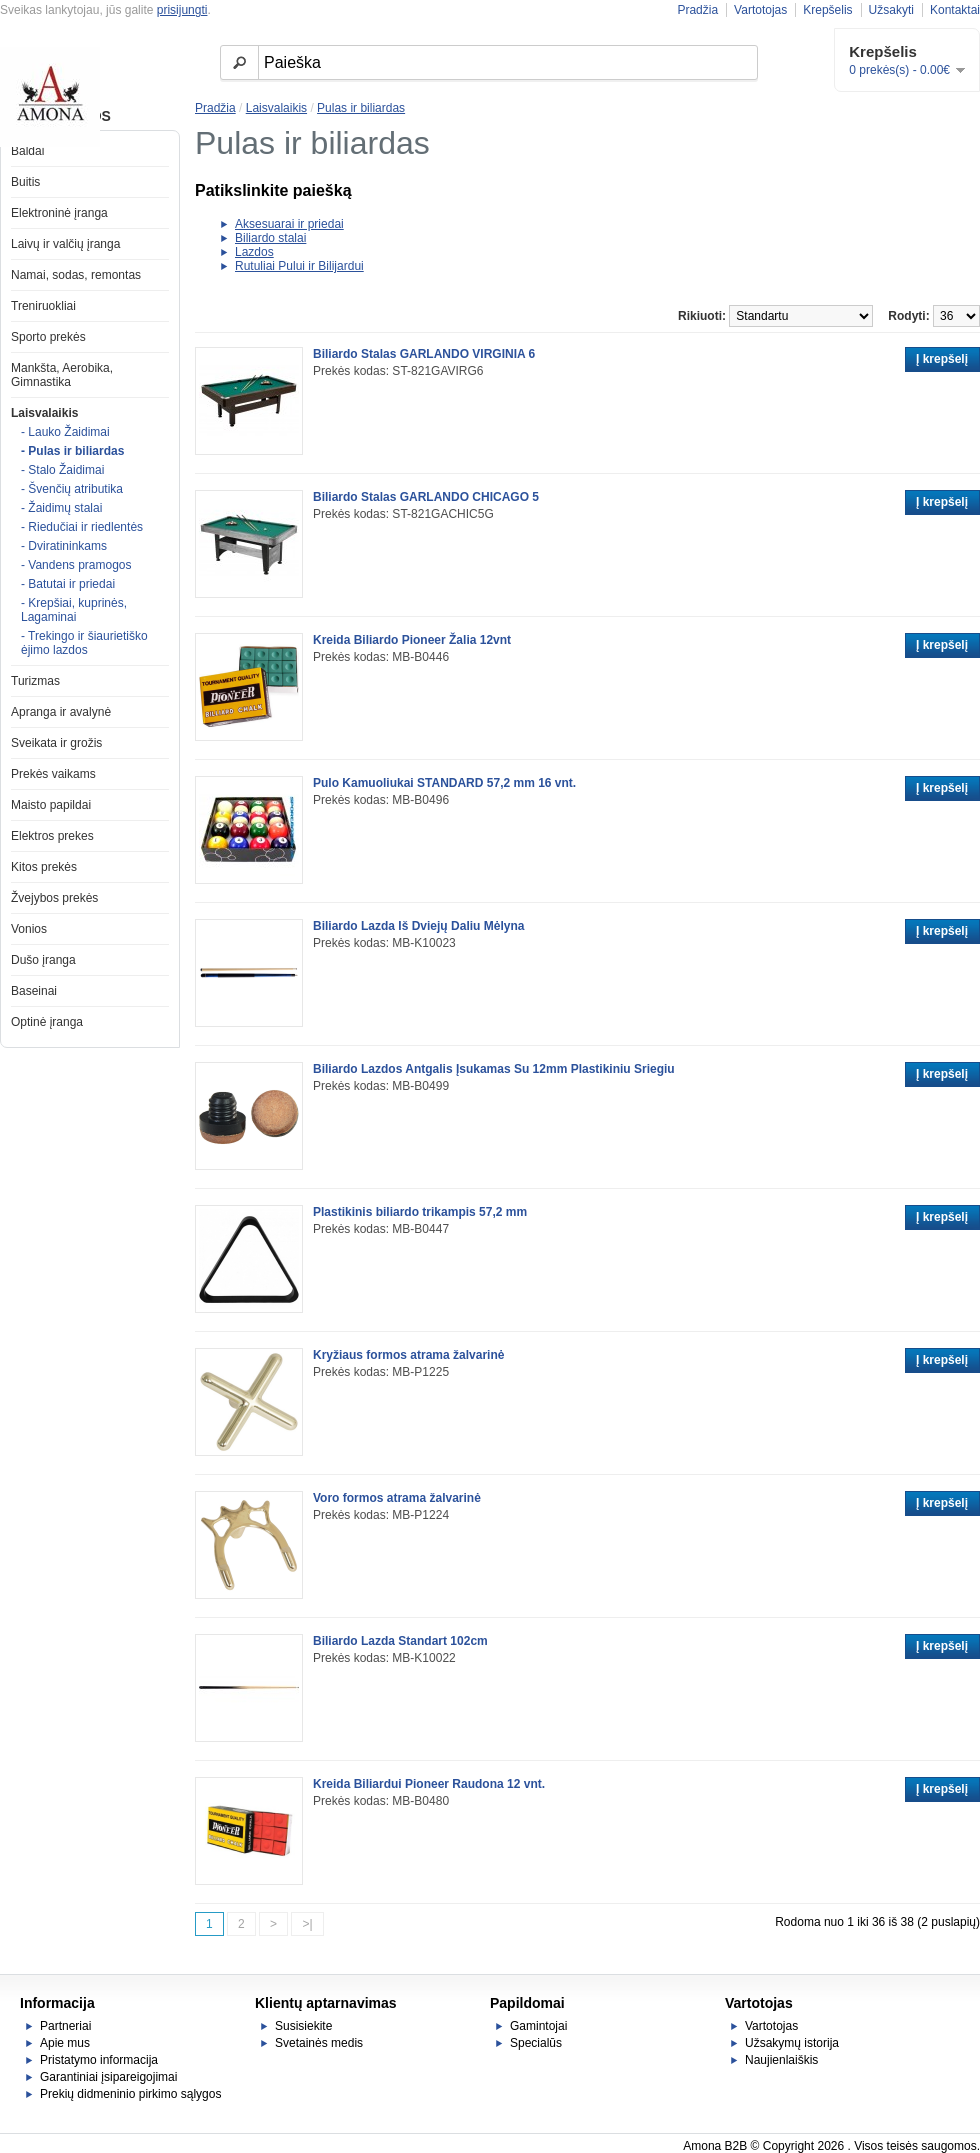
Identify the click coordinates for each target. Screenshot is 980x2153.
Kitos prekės (44, 867)
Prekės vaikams (53, 774)
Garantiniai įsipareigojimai (108, 2077)
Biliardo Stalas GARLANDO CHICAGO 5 (426, 497)
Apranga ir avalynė (61, 712)
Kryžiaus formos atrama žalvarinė (408, 1355)
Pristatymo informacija (99, 2060)
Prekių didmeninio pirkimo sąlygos (130, 2094)
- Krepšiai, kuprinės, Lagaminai (74, 610)
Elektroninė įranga (59, 213)
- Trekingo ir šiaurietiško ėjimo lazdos (84, 643)
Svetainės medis (319, 2043)
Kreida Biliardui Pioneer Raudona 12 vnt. (429, 1784)
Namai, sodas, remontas (76, 275)
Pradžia (697, 10)
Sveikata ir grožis (56, 743)
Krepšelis (827, 10)
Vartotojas (760, 10)
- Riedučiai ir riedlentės (82, 527)
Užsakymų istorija (792, 2043)
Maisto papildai (51, 805)
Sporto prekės (48, 337)
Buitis (25, 182)
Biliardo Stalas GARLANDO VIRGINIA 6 (424, 354)
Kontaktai (955, 10)
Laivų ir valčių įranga (65, 244)
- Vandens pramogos (76, 565)
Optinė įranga (47, 1022)
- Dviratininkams (64, 546)
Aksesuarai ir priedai (289, 224)
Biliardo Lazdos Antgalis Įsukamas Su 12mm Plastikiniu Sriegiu (494, 1069)
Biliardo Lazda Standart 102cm (400, 1641)
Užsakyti (891, 10)
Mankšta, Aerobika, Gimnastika (62, 375)
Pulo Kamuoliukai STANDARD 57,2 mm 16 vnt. (444, 783)
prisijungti (182, 10)
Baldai (27, 151)
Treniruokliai (43, 306)
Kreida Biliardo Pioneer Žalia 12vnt (412, 640)
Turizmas (35, 681)
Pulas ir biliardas (361, 108)
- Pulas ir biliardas (72, 451)
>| (307, 1924)
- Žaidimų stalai (61, 508)
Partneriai (65, 2026)
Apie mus (65, 2043)
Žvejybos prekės (54, 898)
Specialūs (536, 2043)
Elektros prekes (52, 836)
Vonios (29, 929)
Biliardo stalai (270, 238)
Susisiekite (303, 2026)
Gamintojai (538, 2026)
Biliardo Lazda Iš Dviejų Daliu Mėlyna (418, 926)
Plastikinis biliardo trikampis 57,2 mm (420, 1212)
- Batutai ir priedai (68, 584)
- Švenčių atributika (72, 489)
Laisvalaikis (44, 413)
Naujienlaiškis (781, 2060)
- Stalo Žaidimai (62, 470)
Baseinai (34, 991)
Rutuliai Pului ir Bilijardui (299, 266)
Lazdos (254, 252)
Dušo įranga (43, 960)
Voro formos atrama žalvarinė (397, 1498)
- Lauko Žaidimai (65, 432)
